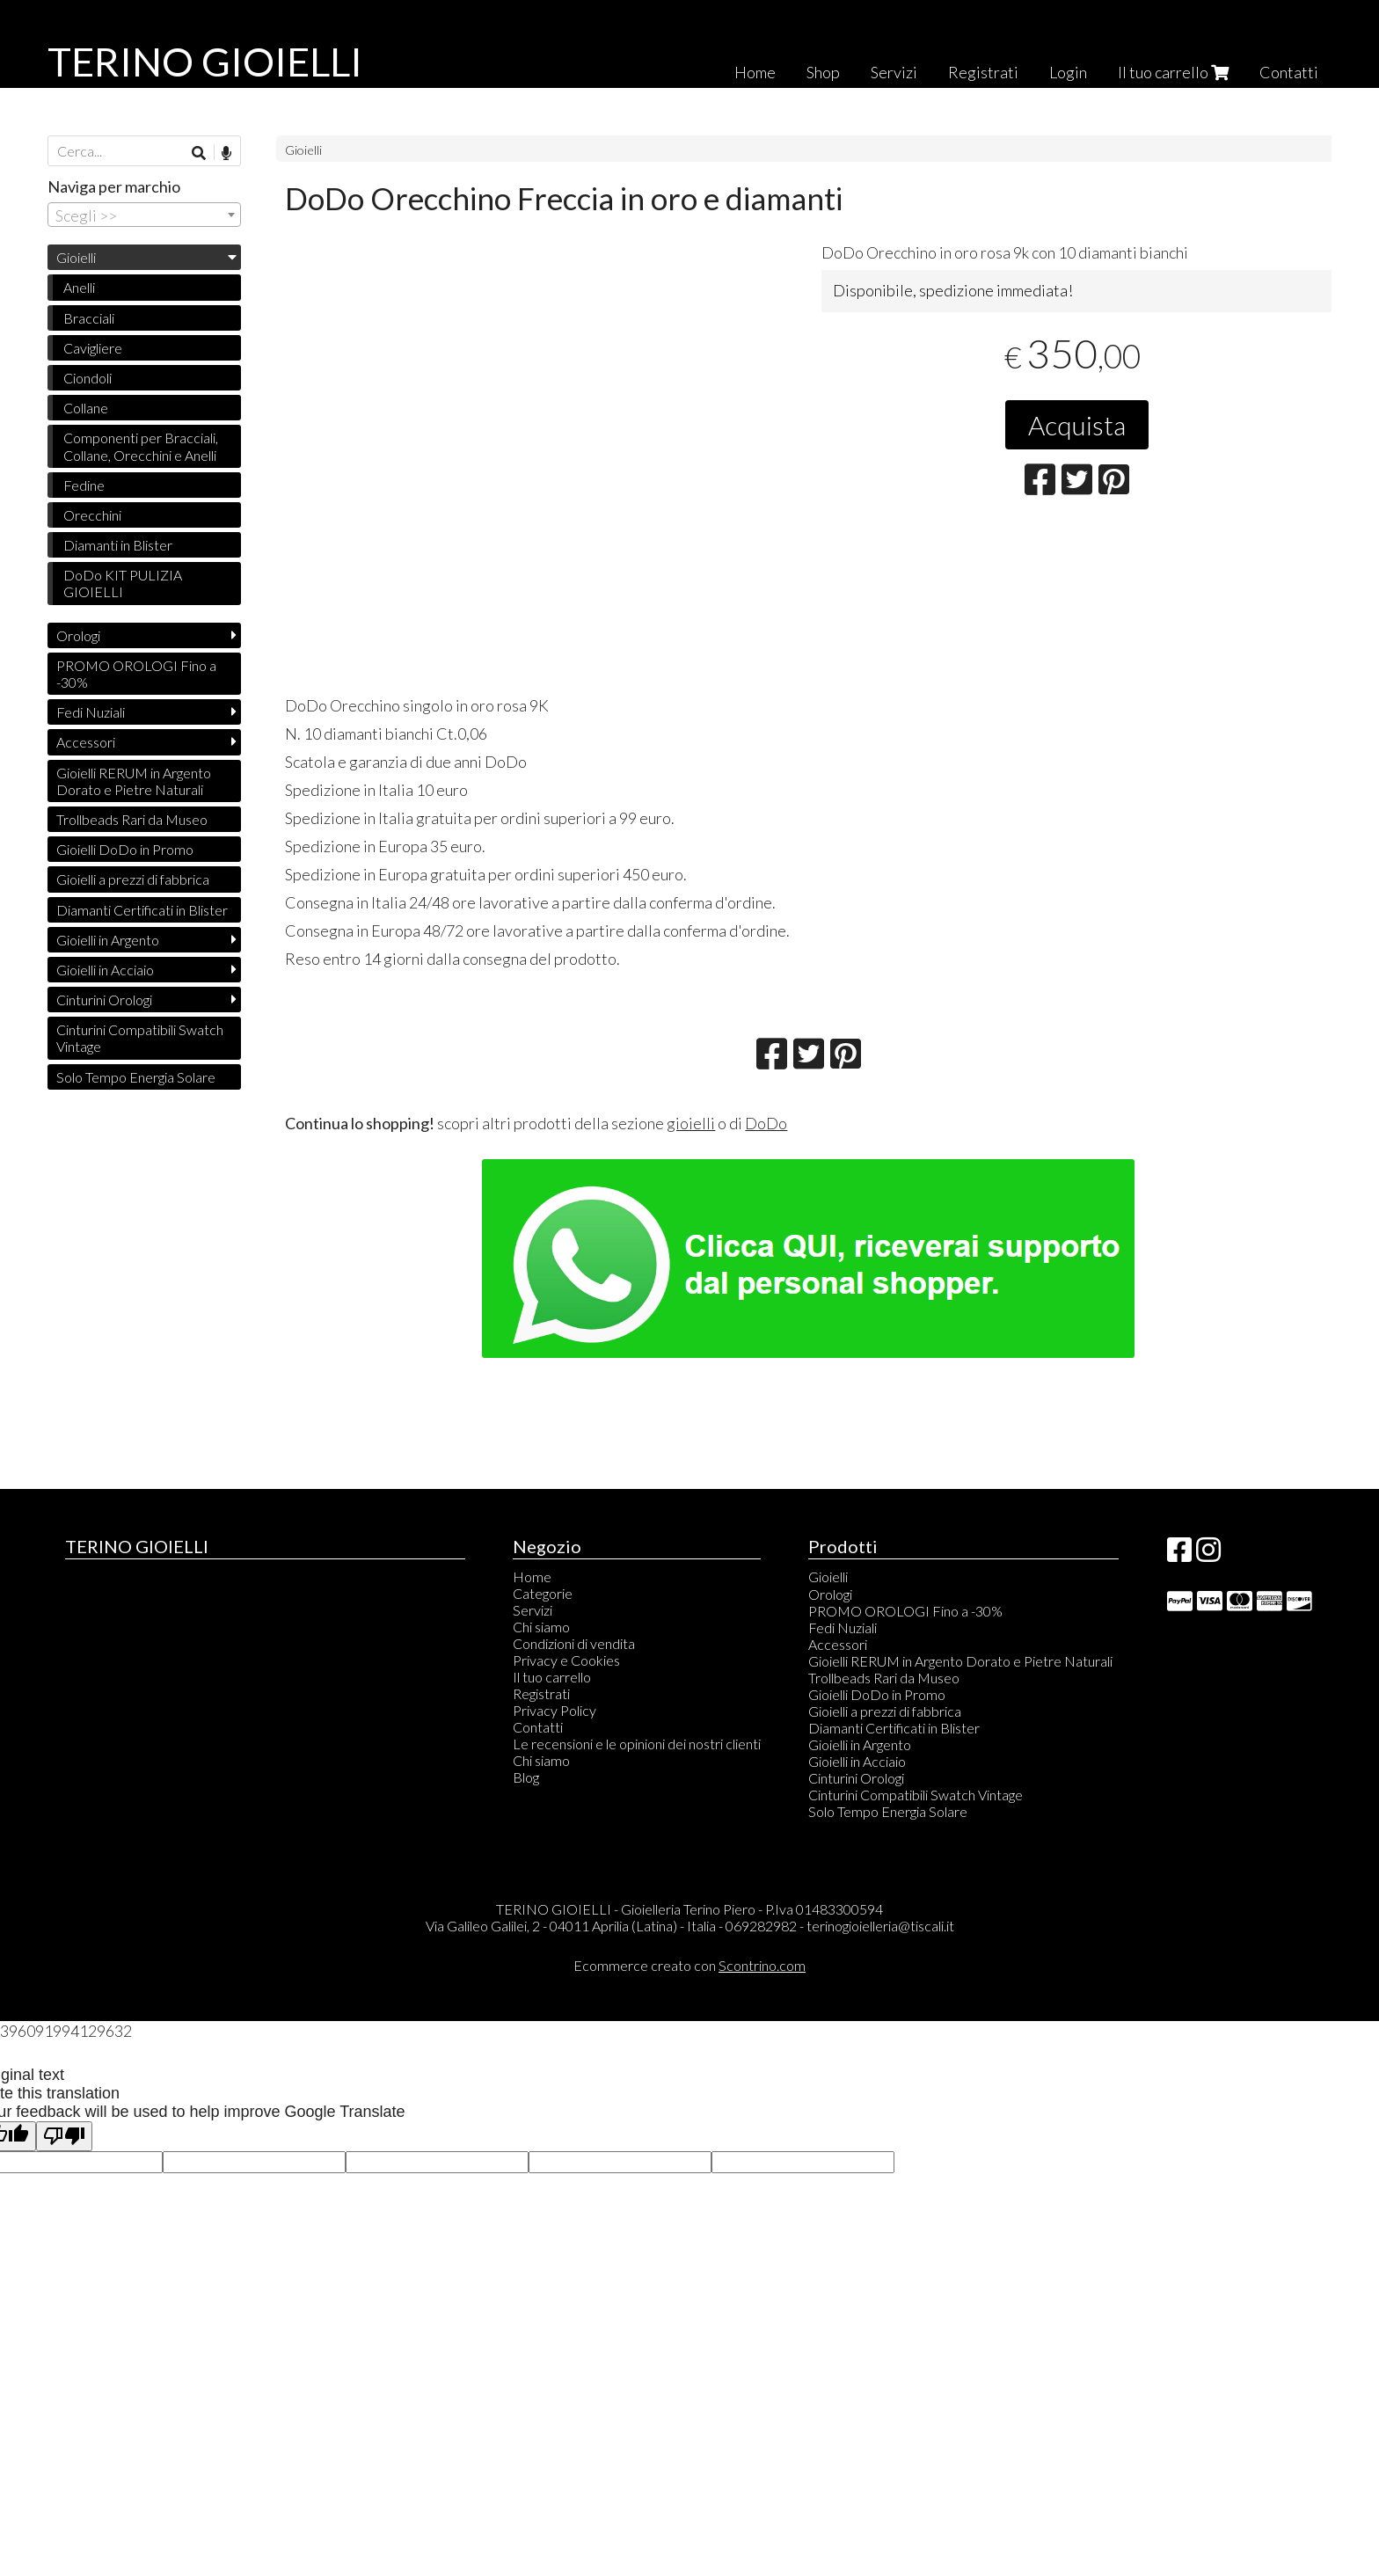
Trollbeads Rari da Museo (132, 819)
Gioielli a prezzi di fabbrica (132, 879)
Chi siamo (541, 1626)
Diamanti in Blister (117, 544)
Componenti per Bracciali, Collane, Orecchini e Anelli (140, 446)
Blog (526, 1777)
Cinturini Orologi (104, 999)
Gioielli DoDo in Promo (124, 849)
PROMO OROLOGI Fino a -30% (136, 673)
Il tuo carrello (1173, 72)
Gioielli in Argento (107, 939)
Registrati (983, 72)
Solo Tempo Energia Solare (135, 1077)
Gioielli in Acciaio (105, 969)
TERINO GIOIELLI (204, 61)
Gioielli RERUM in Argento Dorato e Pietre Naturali (133, 781)
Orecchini (92, 515)
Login (1068, 72)
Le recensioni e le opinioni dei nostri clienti (637, 1743)
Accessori (85, 741)
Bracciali (88, 318)
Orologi (78, 635)
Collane (85, 407)
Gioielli (303, 149)
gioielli (691, 1123)
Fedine (84, 485)
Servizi (894, 72)
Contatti (1288, 72)
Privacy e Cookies (566, 1660)
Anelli (79, 287)
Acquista (1077, 425)
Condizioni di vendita (574, 1643)
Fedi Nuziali (90, 712)
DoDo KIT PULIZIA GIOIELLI (122, 583)
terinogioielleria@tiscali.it (880, 1925)
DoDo (766, 1123)
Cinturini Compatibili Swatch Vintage (139, 1037)
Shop (823, 72)
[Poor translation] (64, 2136)
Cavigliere (92, 347)
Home (755, 72)
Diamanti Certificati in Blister (142, 909)
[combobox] (144, 214)
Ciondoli (87, 377)
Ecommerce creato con (689, 1965)
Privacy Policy (554, 1710)
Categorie (543, 1593)
